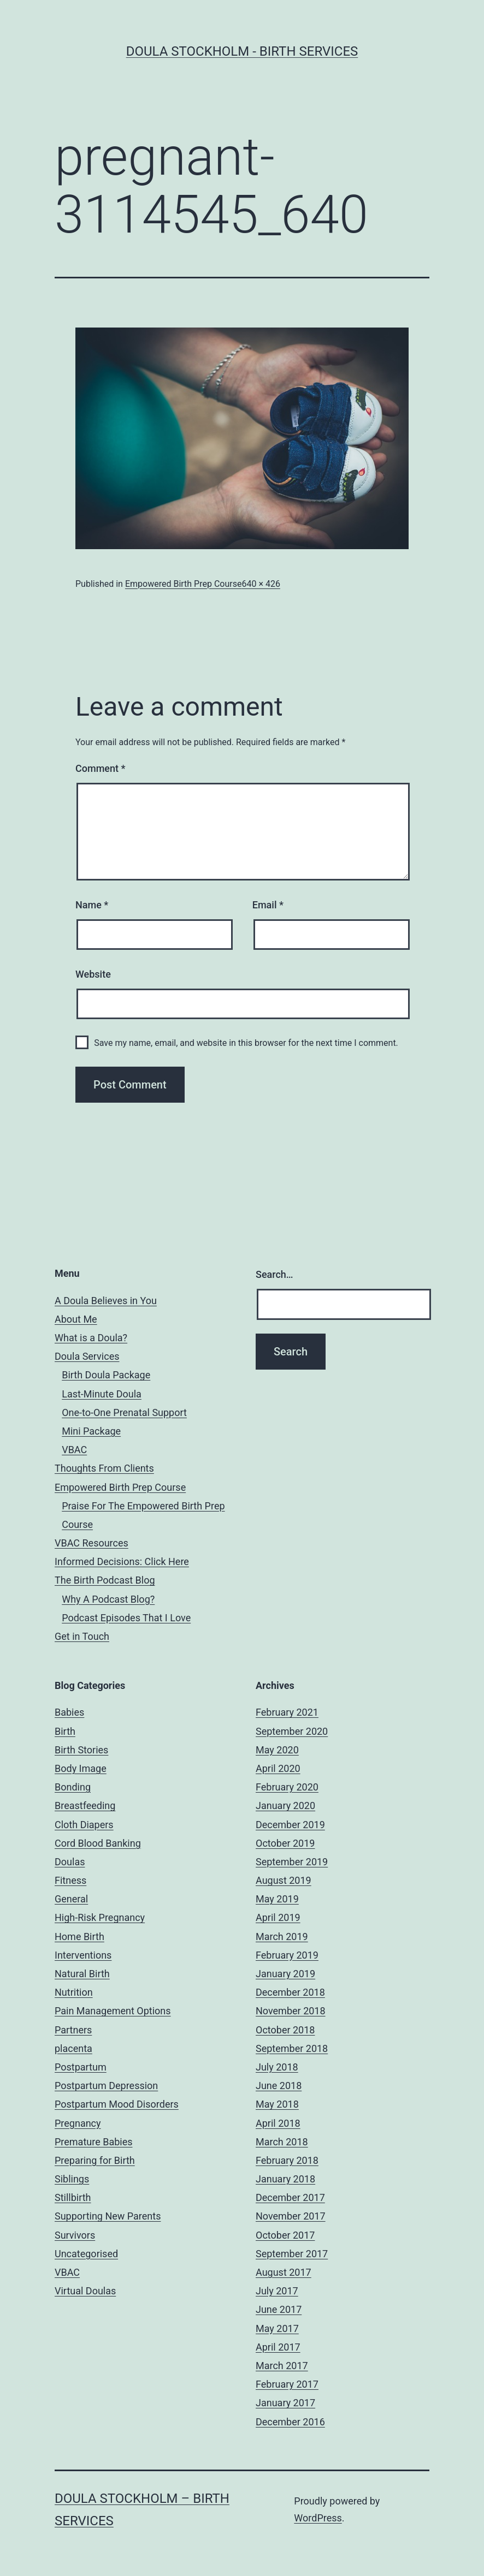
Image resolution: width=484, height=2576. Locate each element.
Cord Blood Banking (98, 1843)
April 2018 (278, 2123)
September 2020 (292, 1731)
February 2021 (287, 1712)
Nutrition (74, 1992)
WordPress (317, 2518)
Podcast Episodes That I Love (126, 1617)
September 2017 (292, 2253)
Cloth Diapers (84, 1824)
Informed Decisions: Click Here (122, 1561)
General (71, 1899)
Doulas (70, 1861)
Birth (65, 1731)
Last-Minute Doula (101, 1394)
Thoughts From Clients (104, 1468)
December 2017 (290, 2197)
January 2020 (285, 1805)
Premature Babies (94, 2141)
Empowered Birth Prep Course (183, 584)
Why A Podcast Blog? (108, 1599)
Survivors (75, 2235)
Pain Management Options (113, 2010)
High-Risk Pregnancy (100, 1917)
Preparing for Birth (95, 2160)
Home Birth (79, 1936)
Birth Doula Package (106, 1375)
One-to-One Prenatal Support (124, 1412)
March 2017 (282, 2365)
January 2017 (285, 2402)
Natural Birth (82, 1973)
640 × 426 (260, 584)
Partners (73, 2030)
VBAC (74, 1449)
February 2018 (287, 2160)
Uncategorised (86, 2253)
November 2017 (291, 2216)
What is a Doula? (91, 1337)
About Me (76, 1319)
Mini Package (91, 1431)
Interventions (83, 1955)
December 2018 (290, 1992)
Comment (100, 768)
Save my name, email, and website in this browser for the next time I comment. (246, 1043)
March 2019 (282, 1936)
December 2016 (290, 2422)
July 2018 (277, 2067)
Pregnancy (78, 2123)
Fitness (70, 1880)
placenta (73, 2048)
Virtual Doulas (85, 2291)
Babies (69, 1712)
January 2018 (285, 2179)
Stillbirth (73, 2197)
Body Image (81, 1768)
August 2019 (283, 1880)
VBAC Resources (91, 1543)
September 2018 (292, 2048)
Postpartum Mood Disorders (117, 2104)
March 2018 (282, 2141)
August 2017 (283, 2272)
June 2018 (279, 2085)
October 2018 (285, 2030)
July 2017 (277, 2291)
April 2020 (278, 1768)
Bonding (73, 1787)
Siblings (72, 2179)
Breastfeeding (85, 1805)
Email (268, 905)
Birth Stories (81, 1750)
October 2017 (285, 2235)
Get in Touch (82, 1636)
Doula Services (87, 1356)
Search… (274, 1274)
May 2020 (277, 1750)
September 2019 (292, 1861)
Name (91, 905)
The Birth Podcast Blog (105, 1580)
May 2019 (277, 1899)
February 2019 (287, 1955)
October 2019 (285, 1843)
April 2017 (278, 2347)
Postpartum (81, 2067)
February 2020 (287, 1787)
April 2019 (278, 1917)
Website (93, 974)
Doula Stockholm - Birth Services (242, 51)
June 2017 (279, 2309)
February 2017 (287, 2384)
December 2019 (290, 1824)
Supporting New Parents (108, 2216)
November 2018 (291, 2010)
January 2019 (285, 1973)
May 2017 (277, 2328)
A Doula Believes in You (106, 1300)
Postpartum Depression (106, 2085)
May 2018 (277, 2104)
